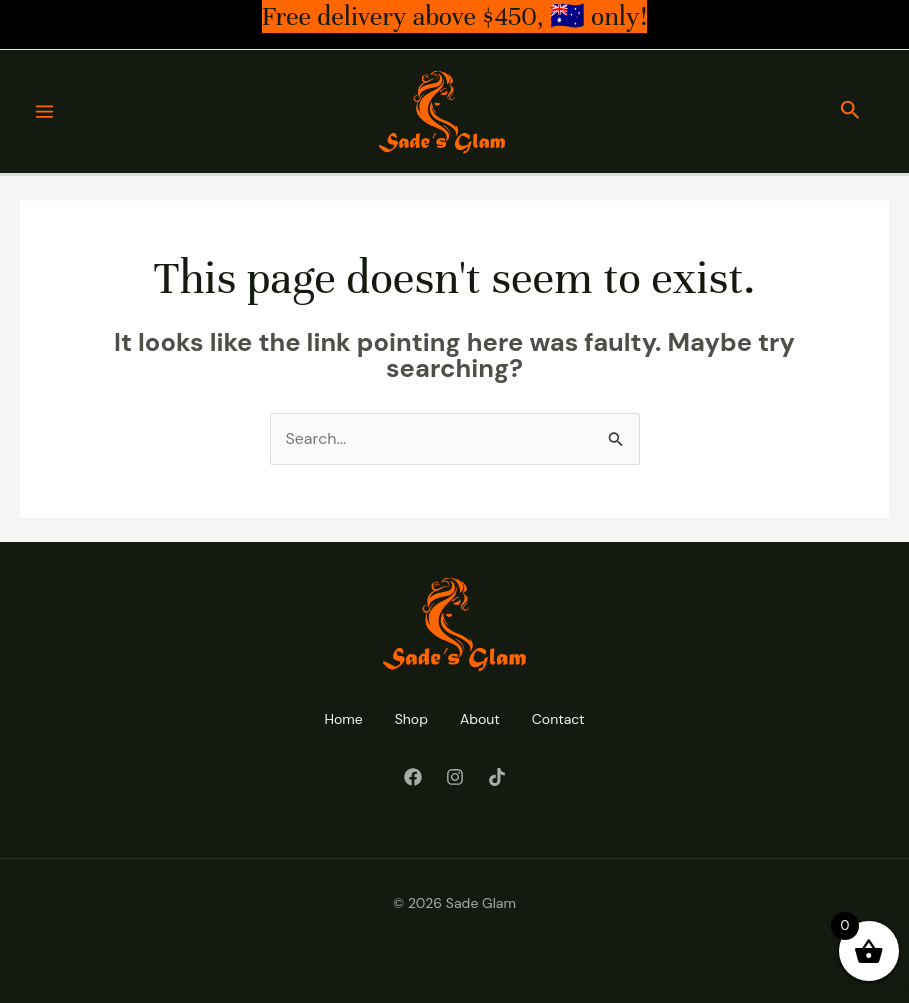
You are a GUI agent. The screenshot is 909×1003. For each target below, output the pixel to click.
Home (343, 719)
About (480, 719)
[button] (850, 111)
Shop (411, 719)
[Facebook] (413, 777)
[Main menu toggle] (44, 111)
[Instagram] (455, 777)
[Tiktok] (497, 777)
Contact (558, 719)
